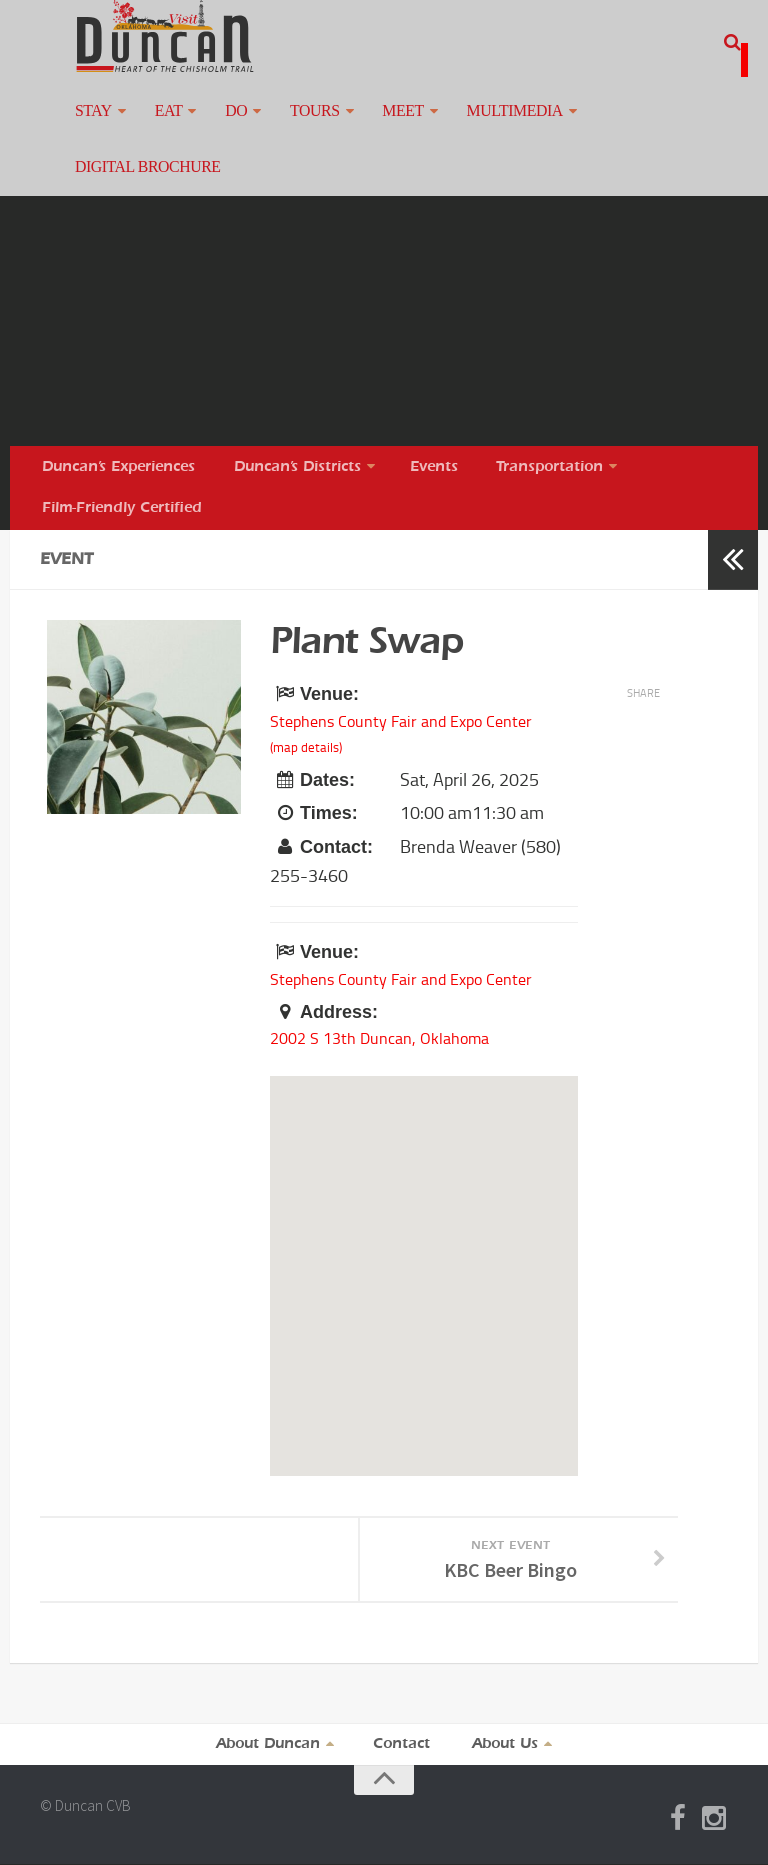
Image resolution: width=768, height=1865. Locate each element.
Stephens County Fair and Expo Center (415, 709)
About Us (505, 1744)
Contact (404, 1744)
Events (429, 442)
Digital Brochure (609, 124)
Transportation (538, 442)
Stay (88, 124)
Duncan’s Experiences (120, 442)
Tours (276, 124)
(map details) (306, 737)
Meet (354, 124)
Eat (152, 124)
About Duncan (269, 1744)
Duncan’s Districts (296, 442)
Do (209, 124)
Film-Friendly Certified (121, 492)
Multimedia (455, 124)
